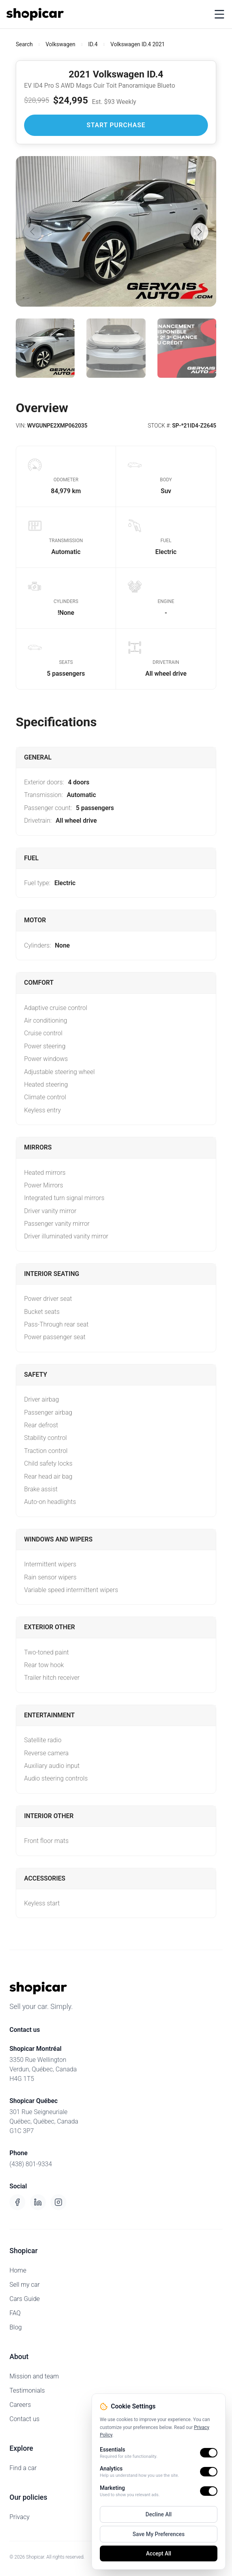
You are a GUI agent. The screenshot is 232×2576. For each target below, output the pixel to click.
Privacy (19, 2517)
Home (17, 2270)
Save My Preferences (159, 2534)
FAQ (15, 2313)
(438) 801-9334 (30, 2164)
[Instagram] (58, 2202)
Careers (20, 2404)
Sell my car (24, 2284)
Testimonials (27, 2390)
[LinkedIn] (38, 2202)
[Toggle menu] (219, 14)
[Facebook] (17, 2202)
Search (24, 44)
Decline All (159, 2514)
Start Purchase (116, 125)
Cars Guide (24, 2299)
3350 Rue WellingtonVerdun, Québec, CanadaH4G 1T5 (43, 2069)
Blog (15, 2327)
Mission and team (34, 2376)
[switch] (208, 2452)
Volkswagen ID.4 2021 (137, 44)
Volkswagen (60, 44)
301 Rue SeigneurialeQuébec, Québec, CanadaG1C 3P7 (43, 2121)
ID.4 (92, 44)
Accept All (158, 2553)
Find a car (23, 2468)
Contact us (24, 2419)
